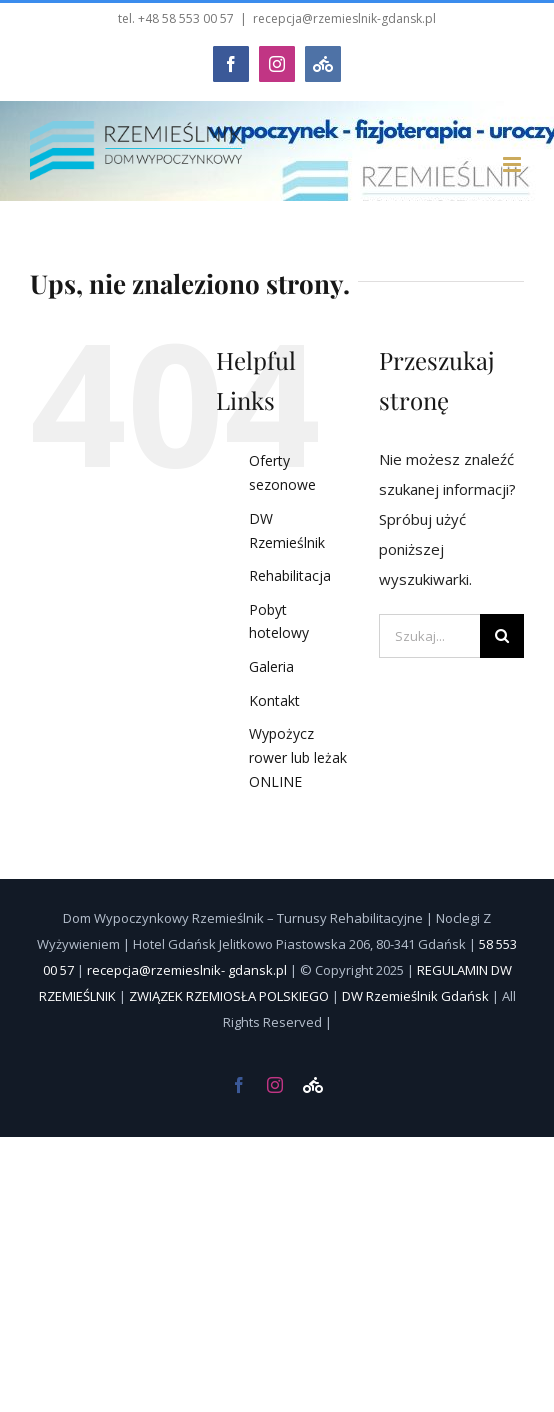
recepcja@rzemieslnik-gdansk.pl (344, 18)
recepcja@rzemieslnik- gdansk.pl (187, 970)
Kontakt (274, 700)
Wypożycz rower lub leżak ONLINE (298, 757)
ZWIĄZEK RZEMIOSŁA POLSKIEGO (229, 996)
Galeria (271, 666)
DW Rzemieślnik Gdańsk (415, 996)
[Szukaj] (502, 636)
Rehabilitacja (290, 575)
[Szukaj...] (429, 636)
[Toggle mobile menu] (513, 164)
